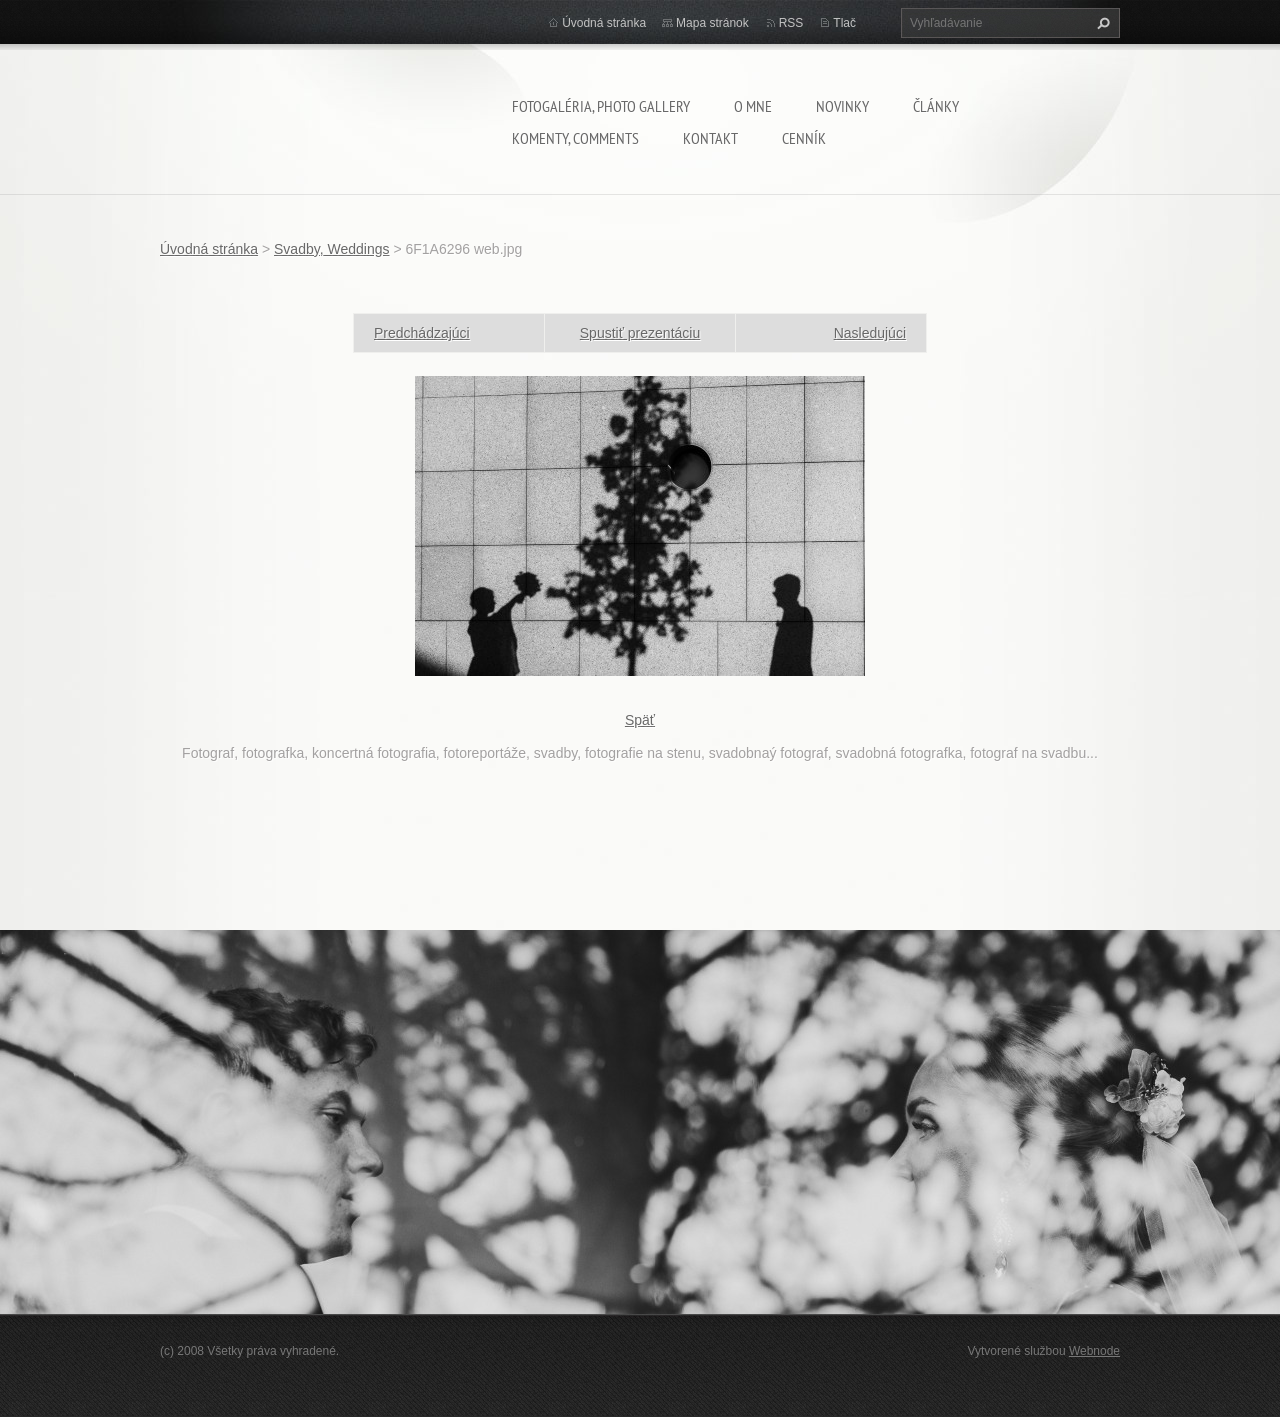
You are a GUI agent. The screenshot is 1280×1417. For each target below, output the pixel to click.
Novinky (842, 106)
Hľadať (1101, 23)
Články (936, 106)
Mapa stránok (712, 23)
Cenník (804, 138)
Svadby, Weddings (331, 249)
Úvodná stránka (604, 23)
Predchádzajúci (422, 333)
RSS (791, 23)
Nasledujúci (870, 333)
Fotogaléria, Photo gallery (601, 106)
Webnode (1094, 1351)
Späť (640, 720)
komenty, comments (575, 138)
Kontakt (710, 138)
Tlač (844, 23)
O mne (753, 106)
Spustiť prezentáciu (640, 333)
